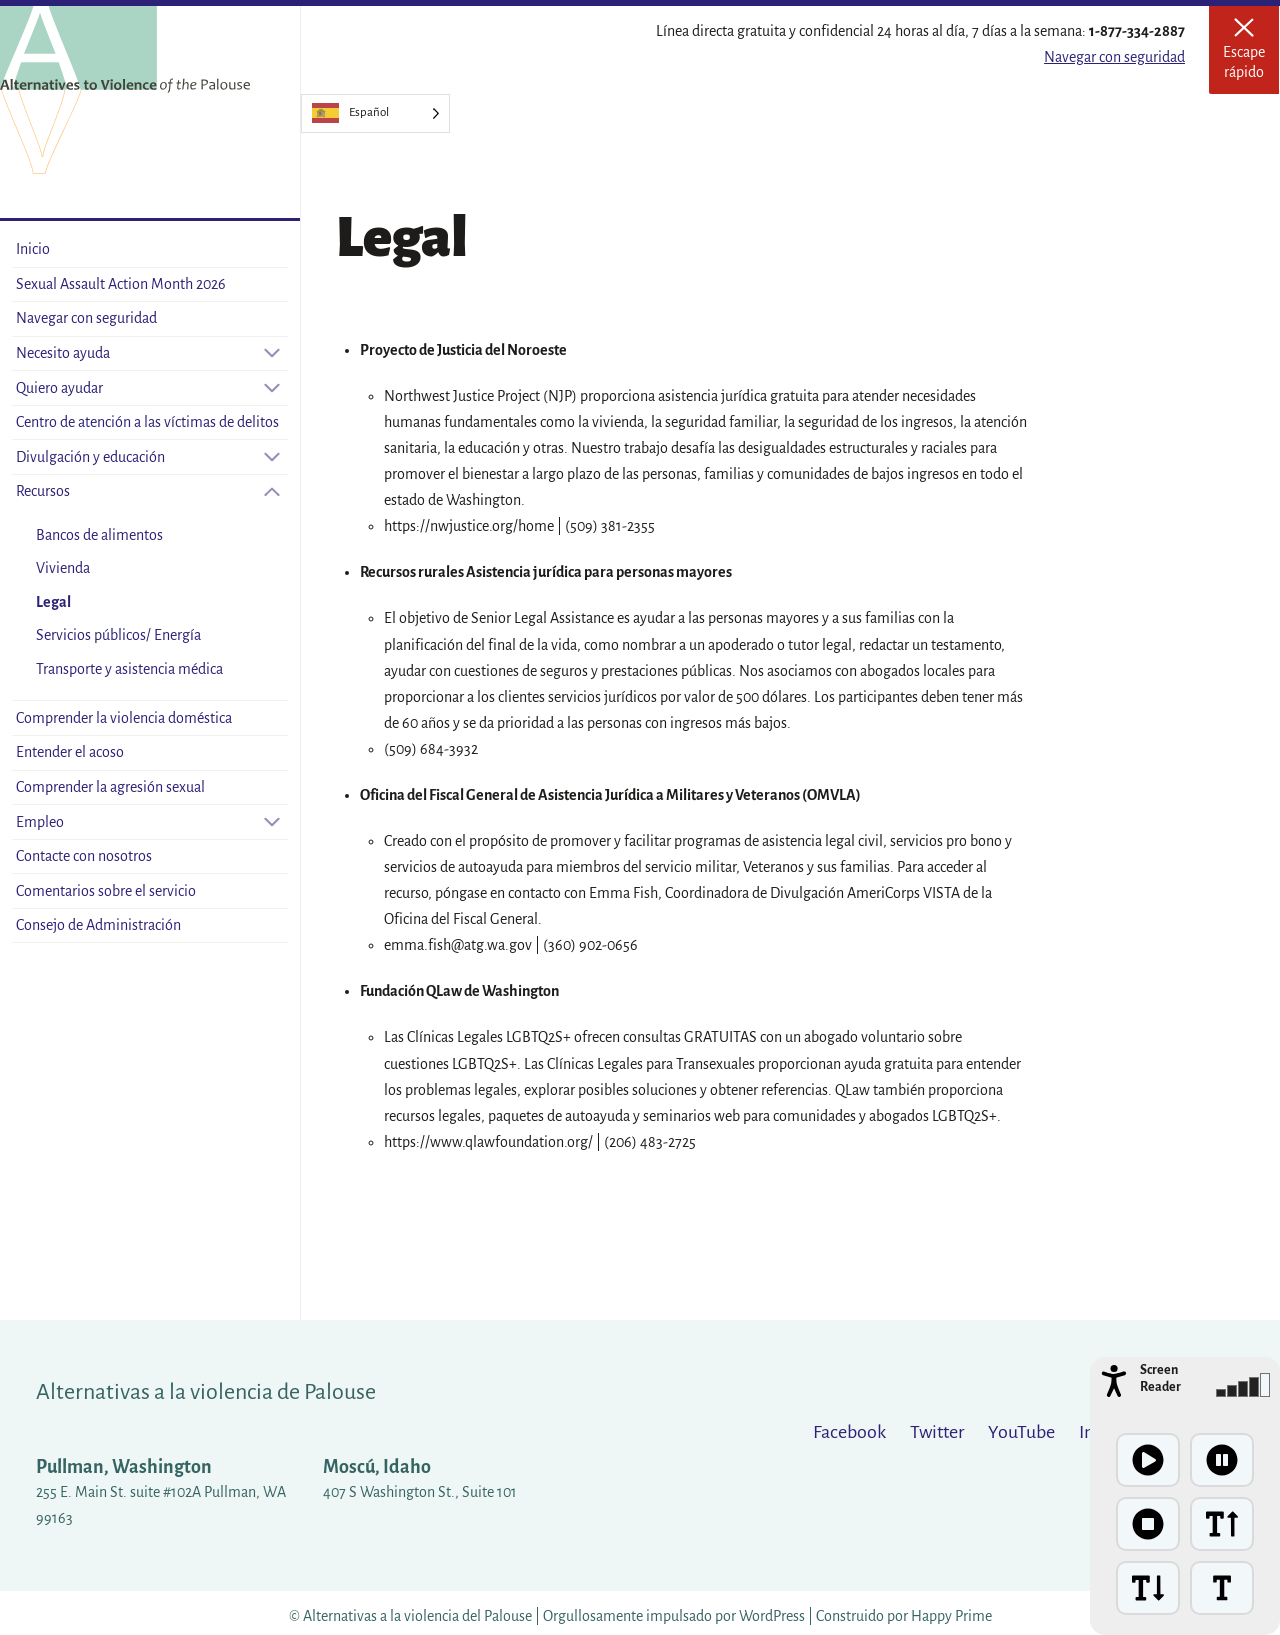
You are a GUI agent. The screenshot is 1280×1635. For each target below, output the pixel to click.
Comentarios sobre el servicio (106, 891)
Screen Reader (1160, 1378)
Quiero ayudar (59, 388)
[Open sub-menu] (272, 353)
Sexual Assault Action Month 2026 (121, 284)
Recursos (43, 491)
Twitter (937, 1432)
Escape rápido (1251, 56)
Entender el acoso (70, 752)
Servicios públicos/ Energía (118, 635)
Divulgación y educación (90, 457)
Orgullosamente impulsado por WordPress (674, 1616)
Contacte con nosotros (84, 856)
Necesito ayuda (63, 353)
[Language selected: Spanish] (375, 113)
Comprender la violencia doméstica (124, 718)
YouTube (1021, 1432)
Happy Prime (951, 1616)
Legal (53, 602)
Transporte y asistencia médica (129, 669)
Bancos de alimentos (99, 535)
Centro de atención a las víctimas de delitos (147, 422)
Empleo (40, 822)
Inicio (33, 249)
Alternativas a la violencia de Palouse (206, 1392)
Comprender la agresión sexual (110, 787)
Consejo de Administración (98, 925)
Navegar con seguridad (1114, 57)
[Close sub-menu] (272, 491)
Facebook (849, 1432)
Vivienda (63, 568)
